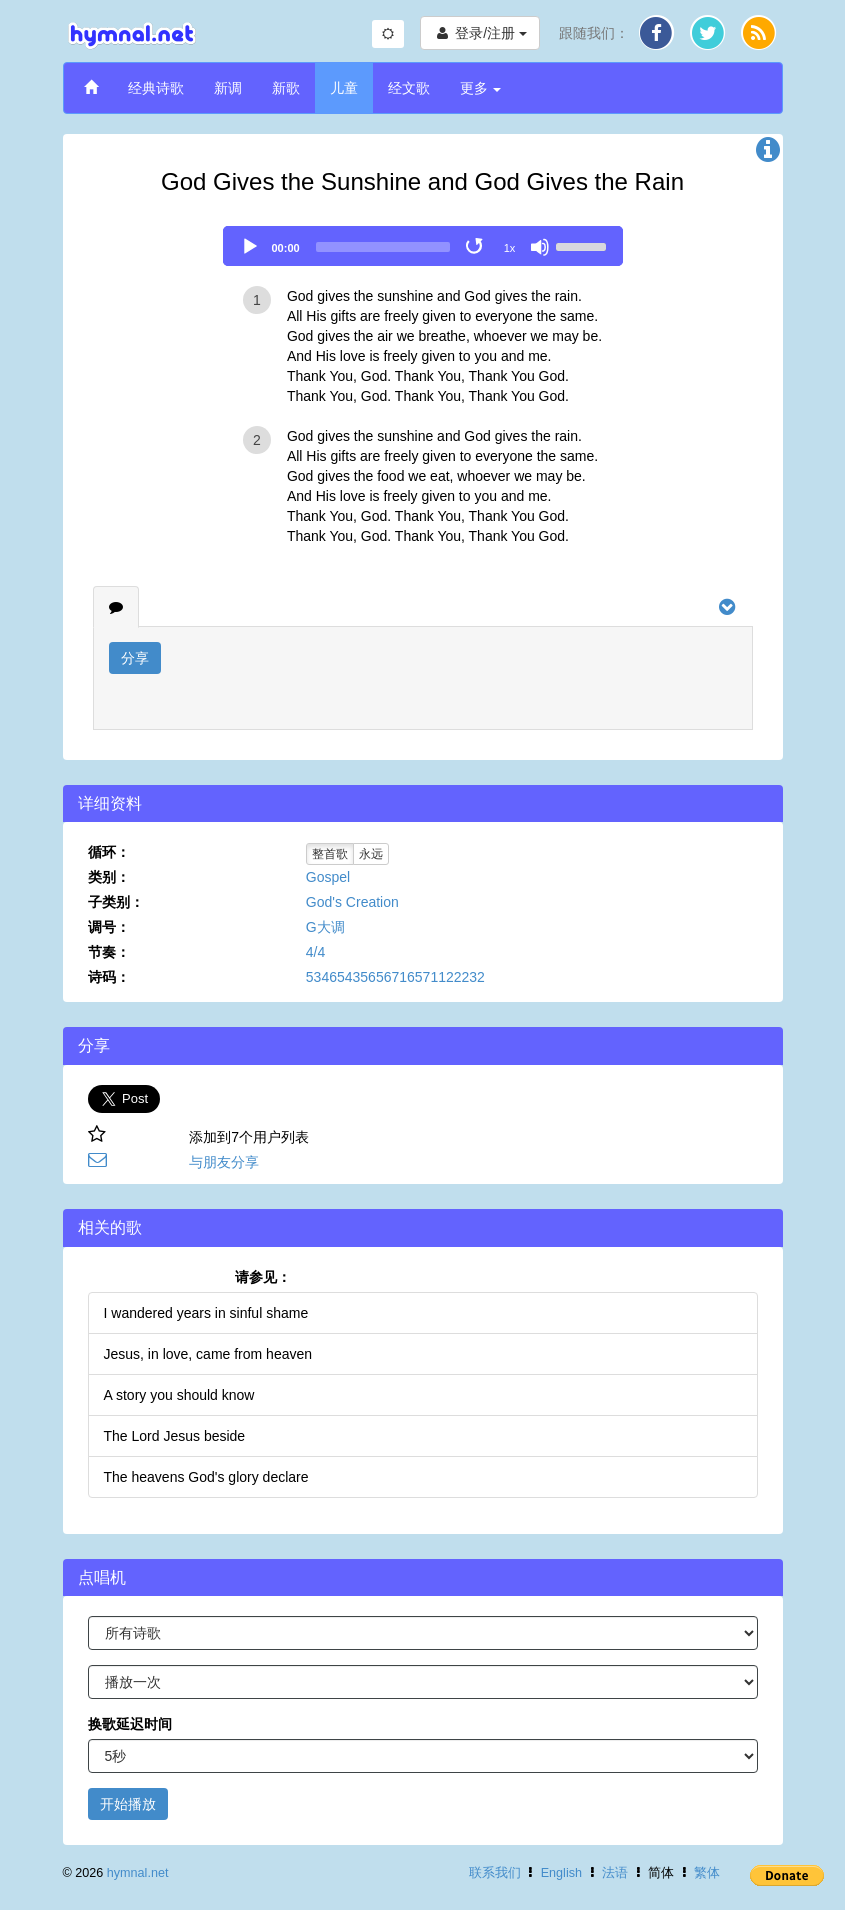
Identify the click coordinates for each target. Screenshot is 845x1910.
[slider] (383, 247)
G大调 (325, 927)
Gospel (328, 877)
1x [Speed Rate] (510, 248)
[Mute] (540, 247)
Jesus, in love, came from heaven (208, 1354)
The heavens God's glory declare (206, 1477)
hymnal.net (138, 1873)
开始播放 (128, 1804)
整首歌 (330, 854)
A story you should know (179, 1395)
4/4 (315, 952)
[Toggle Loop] (476, 247)
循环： (109, 852)
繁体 (707, 1873)
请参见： (263, 1277)
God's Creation (352, 902)
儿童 (344, 88)
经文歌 (409, 88)
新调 (228, 88)
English (561, 1873)
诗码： (109, 977)
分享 (135, 658)
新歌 (286, 88)
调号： (109, 927)
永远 (371, 854)
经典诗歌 (156, 88)
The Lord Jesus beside (175, 1436)
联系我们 (495, 1873)
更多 (481, 88)
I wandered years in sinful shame (206, 1313)
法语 (615, 1873)
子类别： (116, 902)
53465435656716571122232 (395, 977)
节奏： (109, 952)
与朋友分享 (224, 1162)
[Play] (250, 247)
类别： (109, 877)
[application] (423, 246)
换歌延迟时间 (130, 1724)
